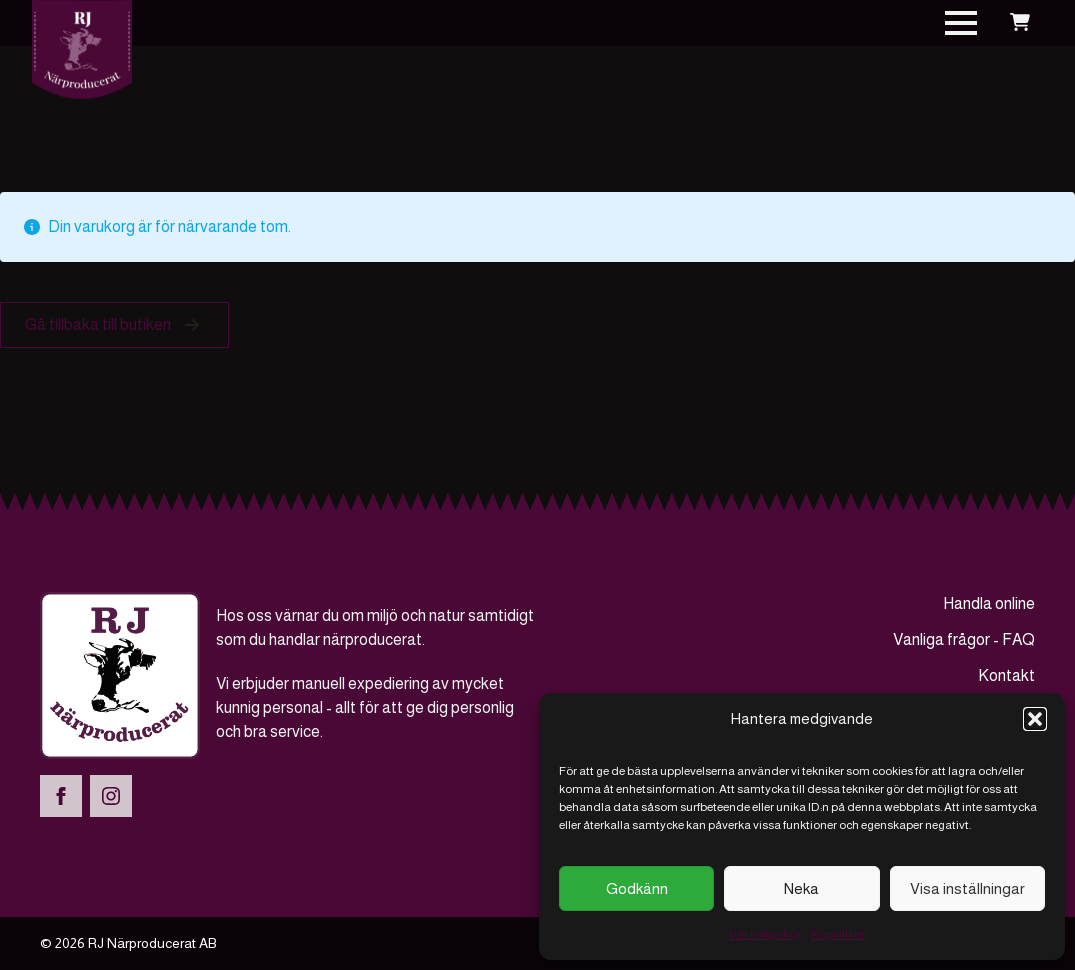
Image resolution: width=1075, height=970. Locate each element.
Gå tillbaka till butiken (98, 324)
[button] (1035, 719)
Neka (801, 888)
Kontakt (1006, 675)
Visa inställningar (967, 888)
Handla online (989, 603)
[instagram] (111, 796)
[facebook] (61, 796)
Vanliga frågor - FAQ (964, 639)
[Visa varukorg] (1020, 23)
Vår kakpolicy (765, 934)
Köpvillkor (838, 934)
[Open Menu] (961, 23)
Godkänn (637, 888)
